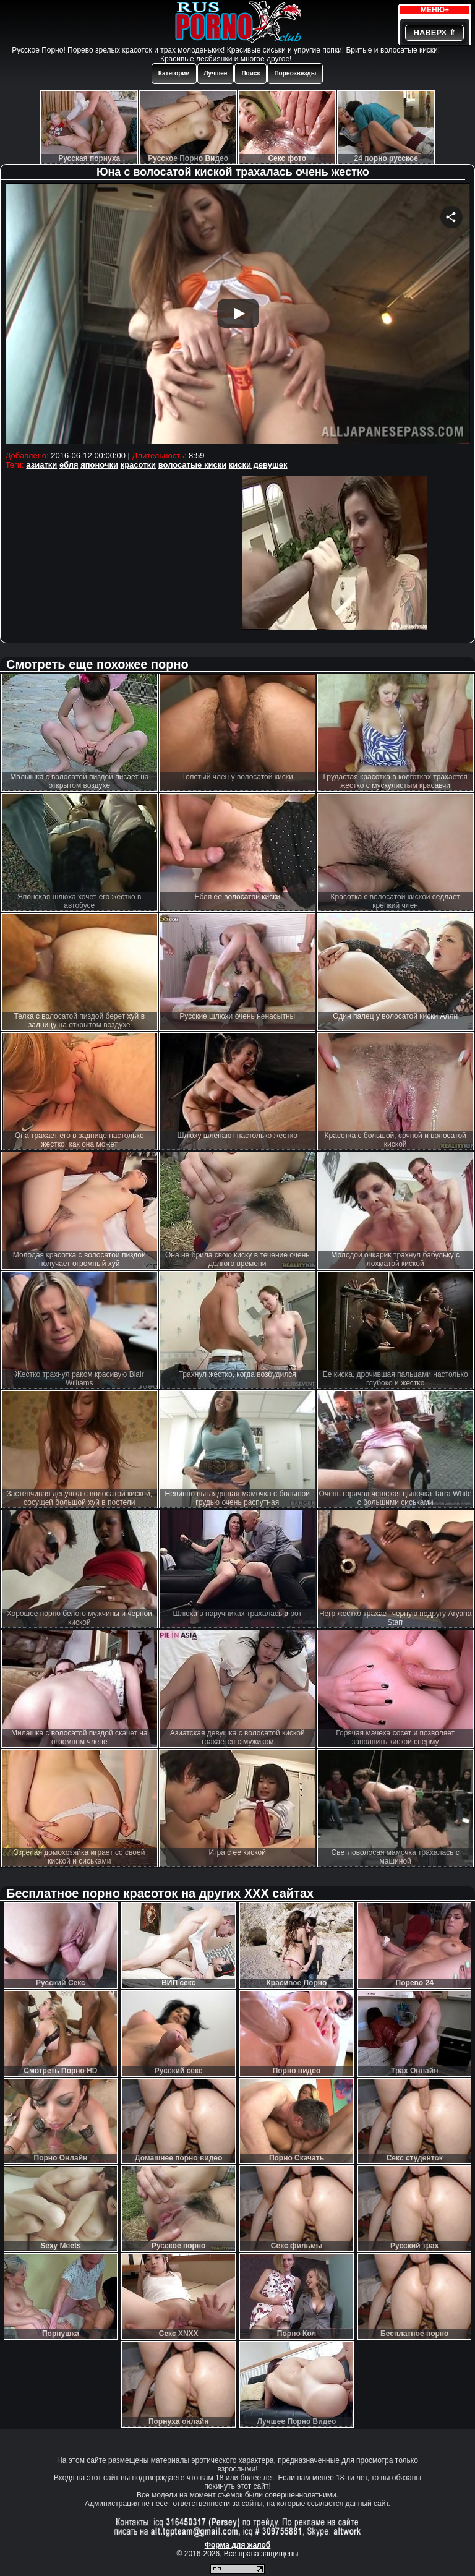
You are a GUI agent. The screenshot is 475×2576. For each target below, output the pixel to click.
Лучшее (216, 73)
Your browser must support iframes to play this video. (238, 315)
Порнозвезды (295, 73)
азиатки (41, 464)
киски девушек (258, 464)
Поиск (250, 73)
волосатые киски (192, 464)
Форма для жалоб (238, 2545)
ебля (69, 464)
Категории (174, 73)
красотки (138, 464)
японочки (99, 464)
